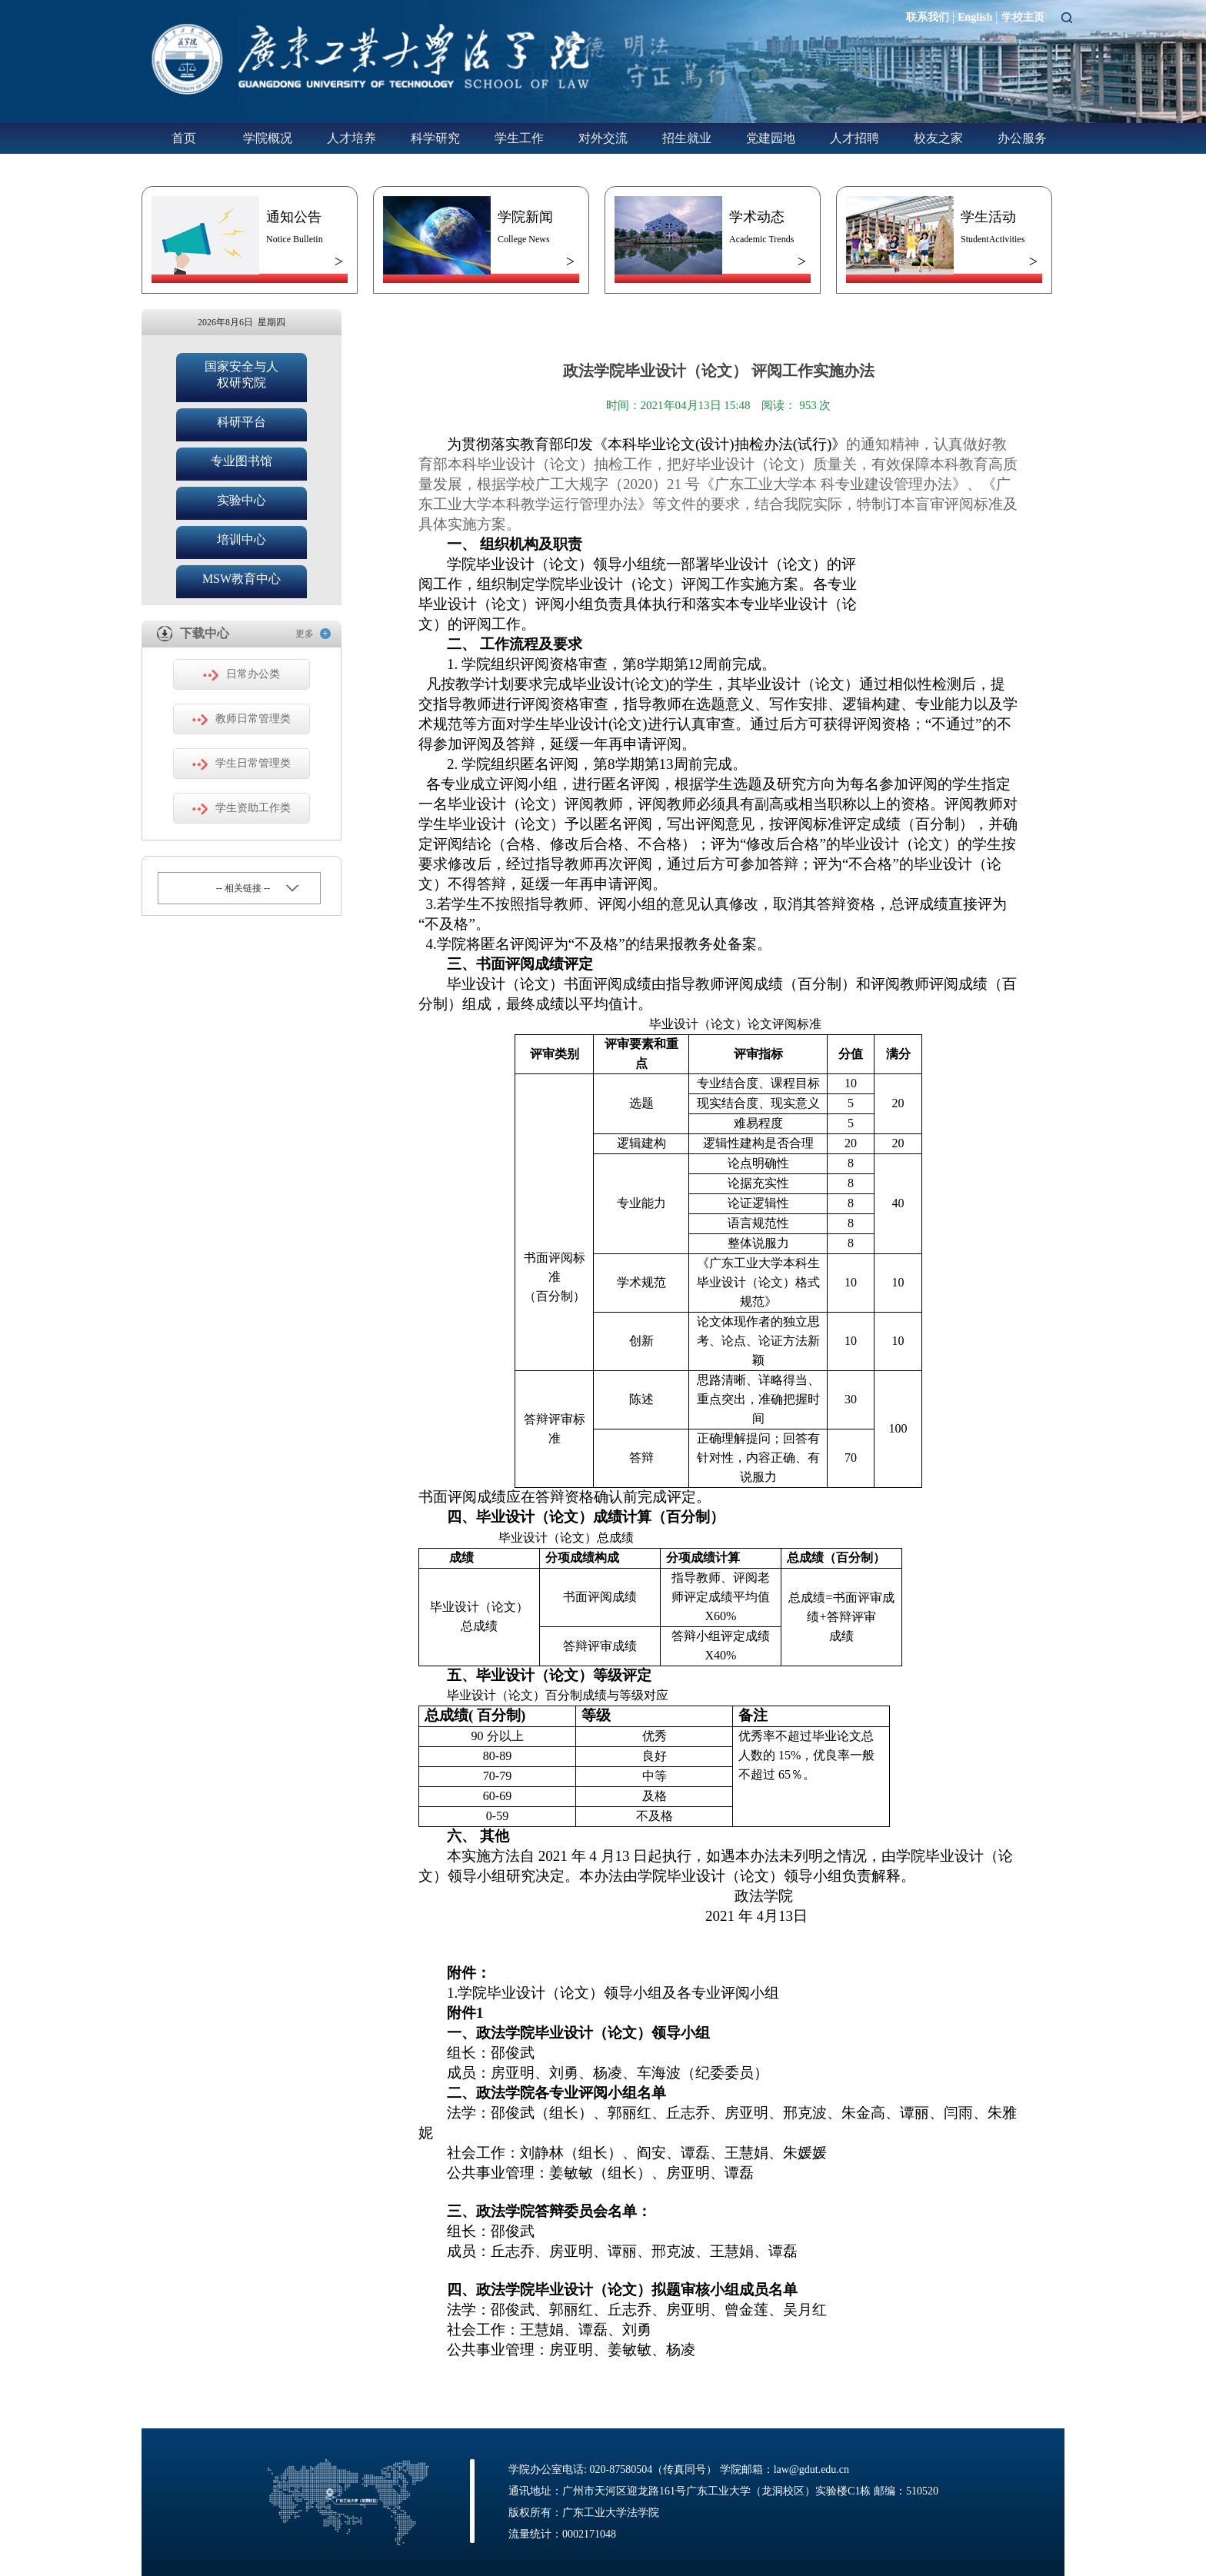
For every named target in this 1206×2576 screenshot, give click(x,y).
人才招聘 (854, 138)
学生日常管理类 (241, 763)
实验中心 (241, 500)
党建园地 (770, 138)
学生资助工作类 (241, 808)
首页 (184, 138)
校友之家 (938, 138)
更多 (313, 633)
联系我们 (927, 17)
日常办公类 (241, 674)
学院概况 (267, 138)
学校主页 (1022, 17)
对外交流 (603, 138)
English (975, 17)
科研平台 (241, 421)
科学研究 (435, 138)
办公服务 (1022, 138)
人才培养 (351, 138)
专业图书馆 (241, 461)
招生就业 (686, 138)
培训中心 (241, 539)
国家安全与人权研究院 (241, 374)
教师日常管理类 (241, 719)
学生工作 (519, 138)
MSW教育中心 (241, 578)
